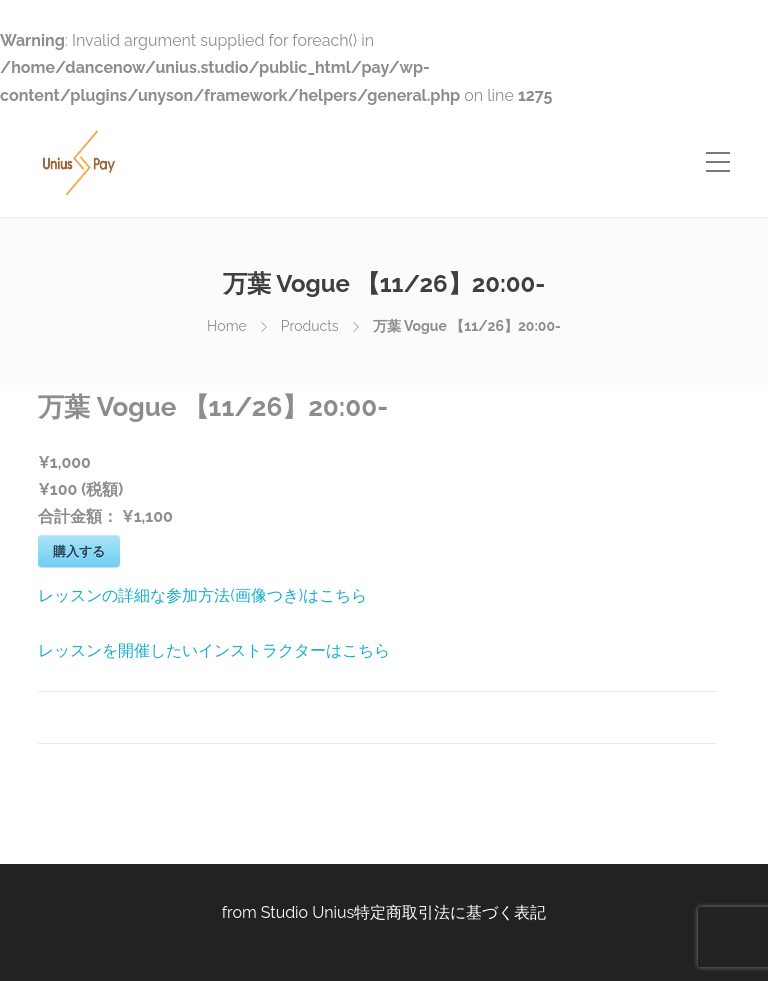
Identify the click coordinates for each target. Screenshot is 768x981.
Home (227, 326)
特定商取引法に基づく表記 (450, 912)
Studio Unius (308, 912)
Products (310, 326)
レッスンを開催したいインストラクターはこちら (214, 650)
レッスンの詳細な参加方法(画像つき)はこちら (202, 595)
